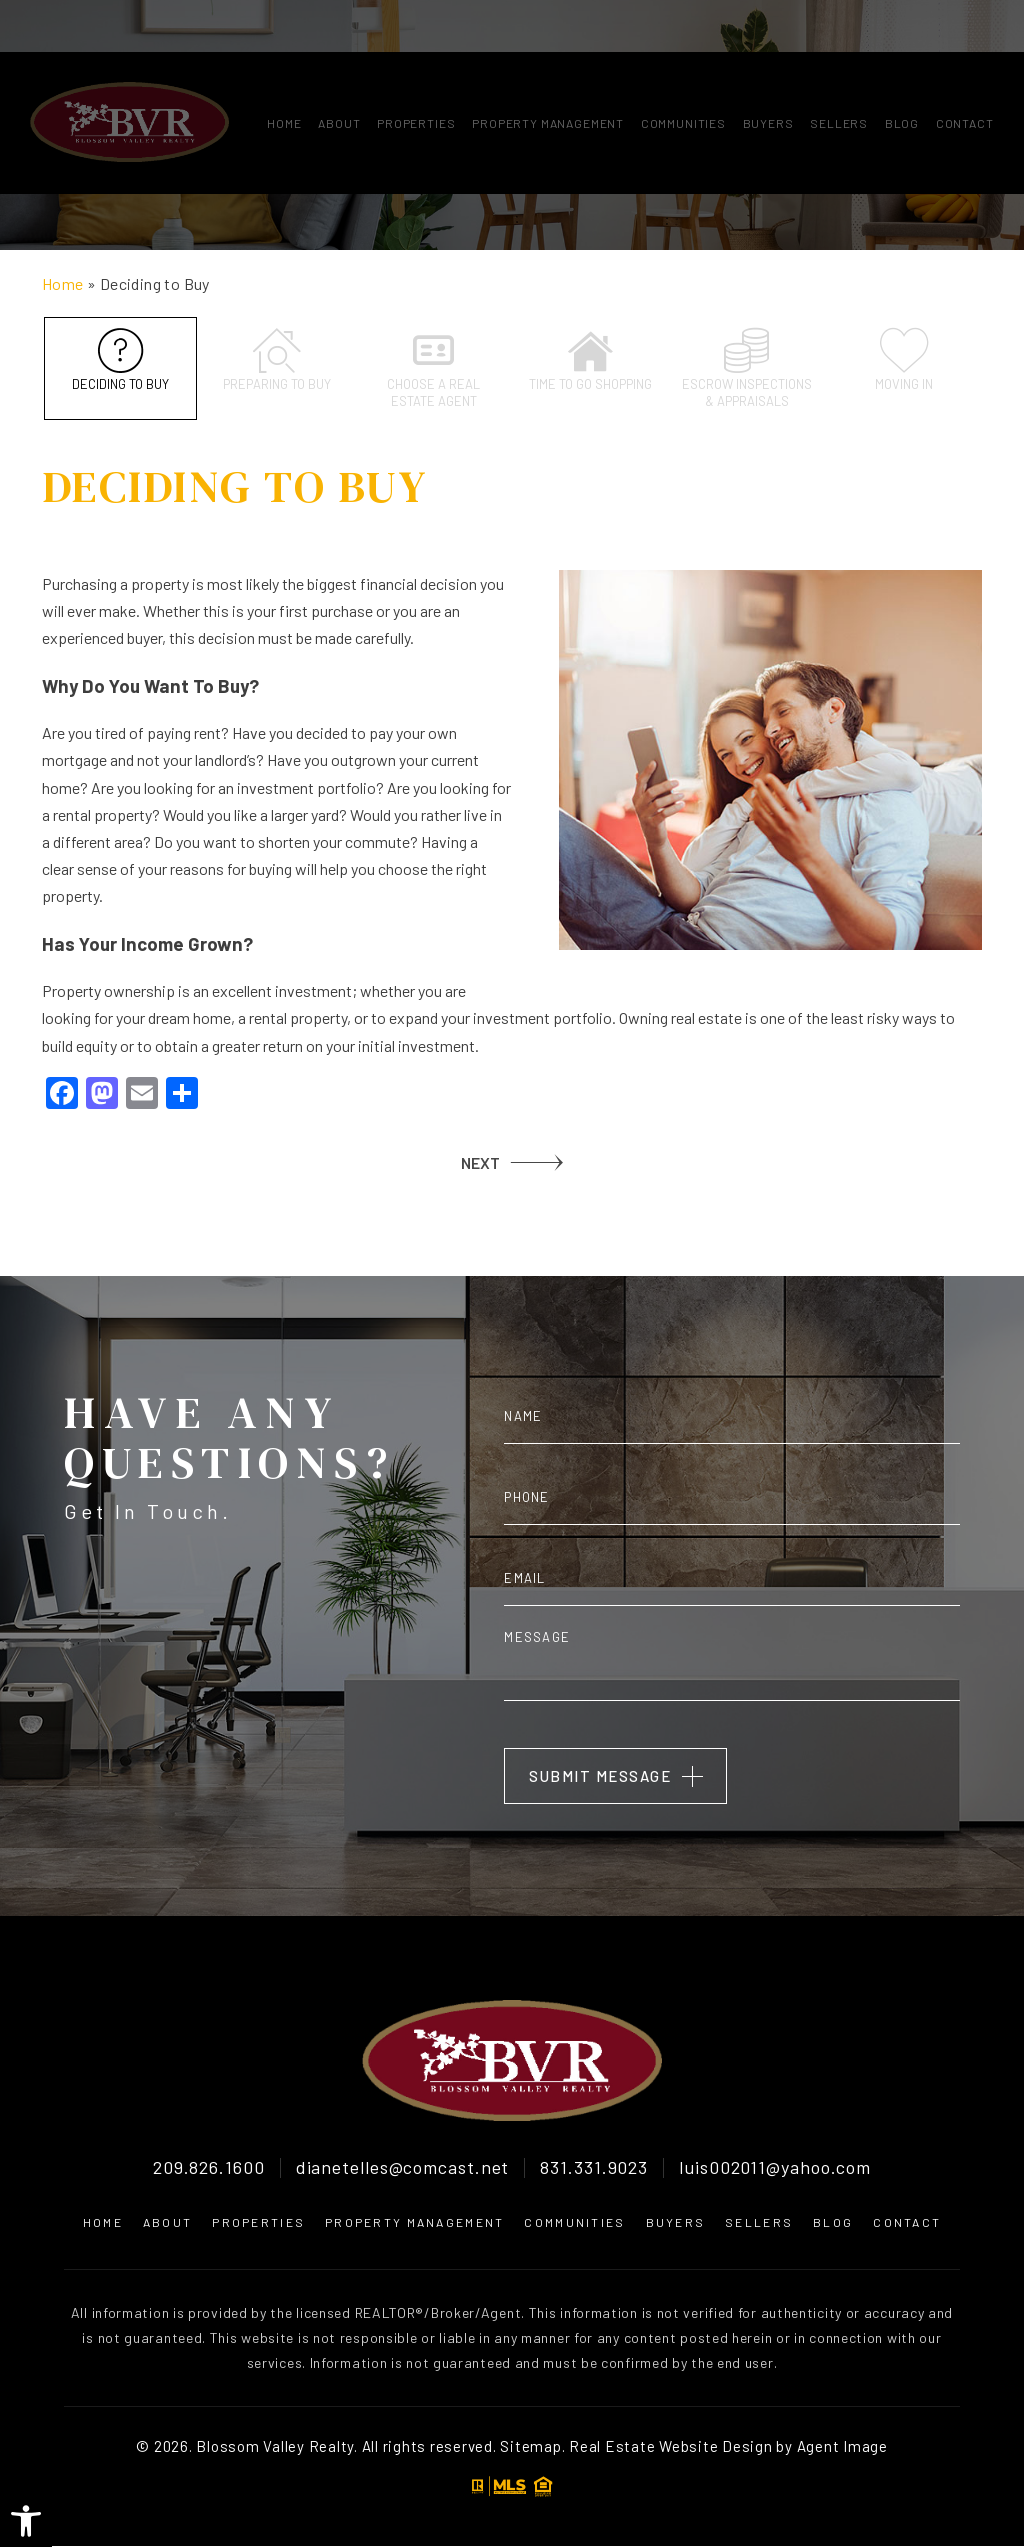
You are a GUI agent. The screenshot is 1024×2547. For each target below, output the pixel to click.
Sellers (839, 71)
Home (284, 71)
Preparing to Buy (276, 360)
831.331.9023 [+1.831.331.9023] (594, 2169)
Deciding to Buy (120, 360)
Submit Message (600, 1777)
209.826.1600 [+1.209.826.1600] (209, 2169)
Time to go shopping (590, 360)
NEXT (480, 1162)
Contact (965, 71)
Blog (902, 71)
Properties (416, 71)
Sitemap (530, 2446)
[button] (26, 2521)
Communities (683, 71)
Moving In (903, 360)
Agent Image (842, 2446)
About (339, 71)
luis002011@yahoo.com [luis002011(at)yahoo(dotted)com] (775, 2169)
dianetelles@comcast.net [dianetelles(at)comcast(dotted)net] (403, 2169)
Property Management (548, 71)
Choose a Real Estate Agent (433, 368)
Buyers (768, 71)
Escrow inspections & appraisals (746, 368)
